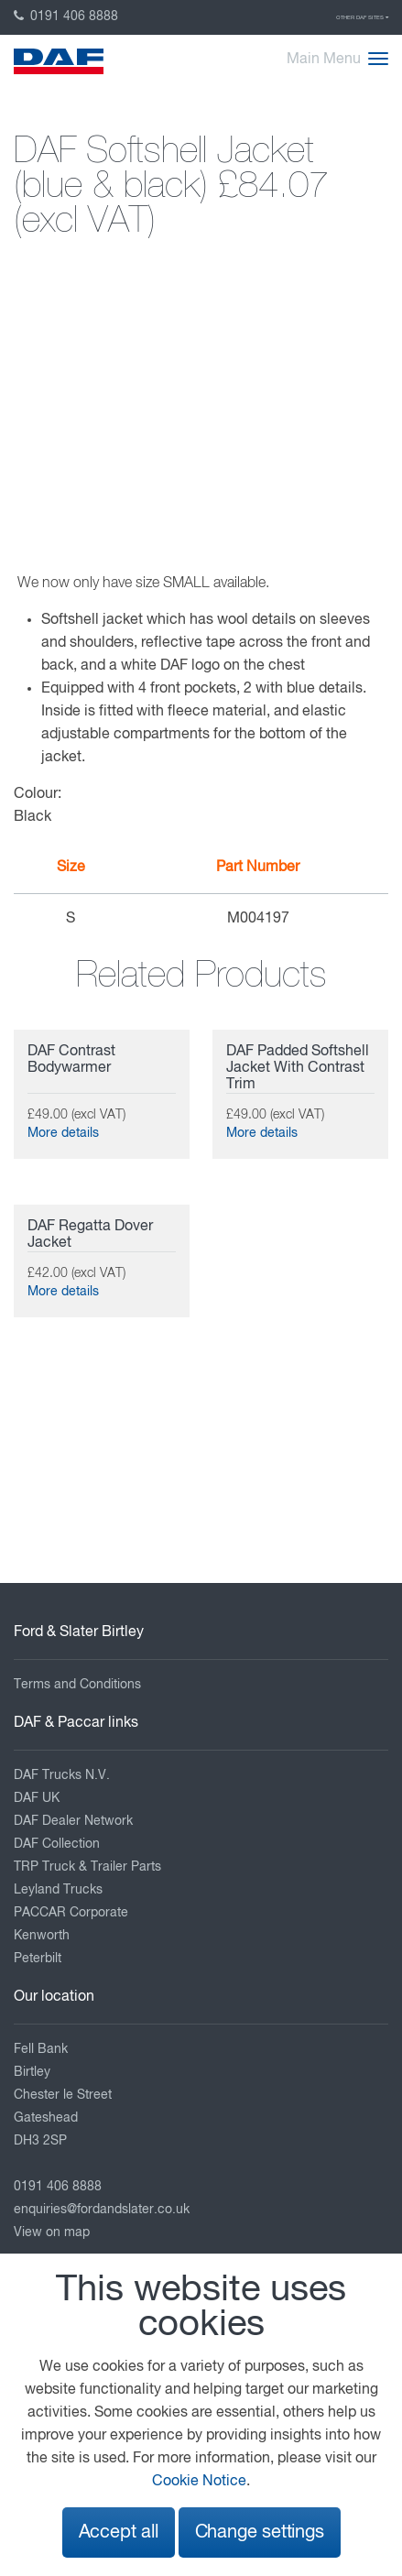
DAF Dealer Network (73, 1821)
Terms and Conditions (77, 1684)
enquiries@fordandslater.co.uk (102, 2209)
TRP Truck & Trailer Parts (87, 1867)
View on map (52, 2232)
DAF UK (37, 1798)
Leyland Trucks (58, 1889)
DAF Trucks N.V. (62, 1775)
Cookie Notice (199, 2481)
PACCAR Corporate (71, 1912)
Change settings (259, 2532)
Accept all (118, 2532)
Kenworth (42, 1935)
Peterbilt (37, 1958)
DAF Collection (57, 1844)
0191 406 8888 (66, 16)
